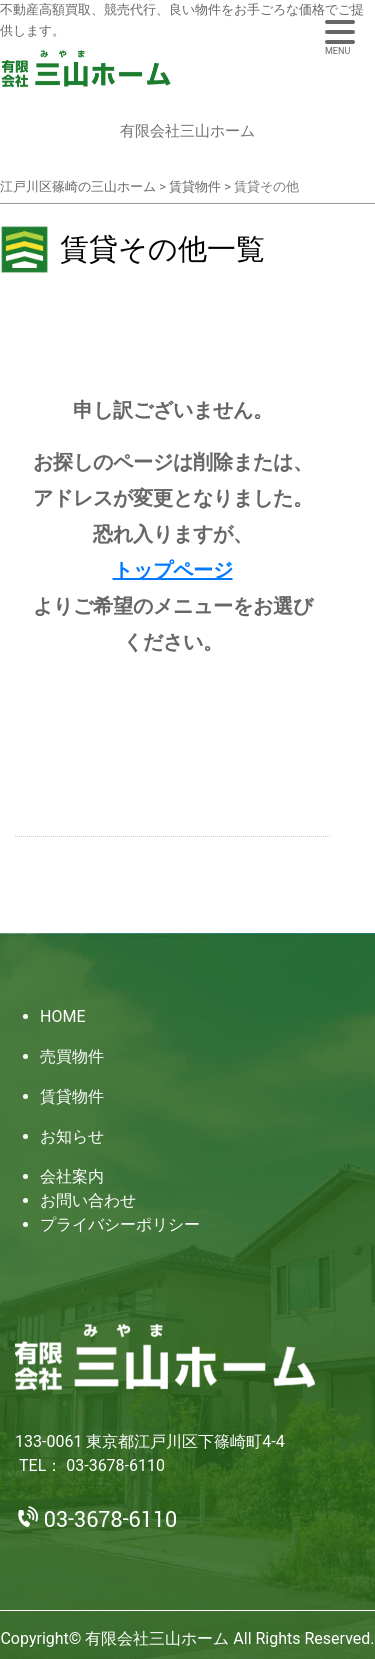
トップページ (173, 570)
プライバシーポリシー (120, 1224)
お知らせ (72, 1136)
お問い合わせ (88, 1200)
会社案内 (72, 1176)
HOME (62, 1016)
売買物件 (72, 1056)
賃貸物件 (72, 1096)
